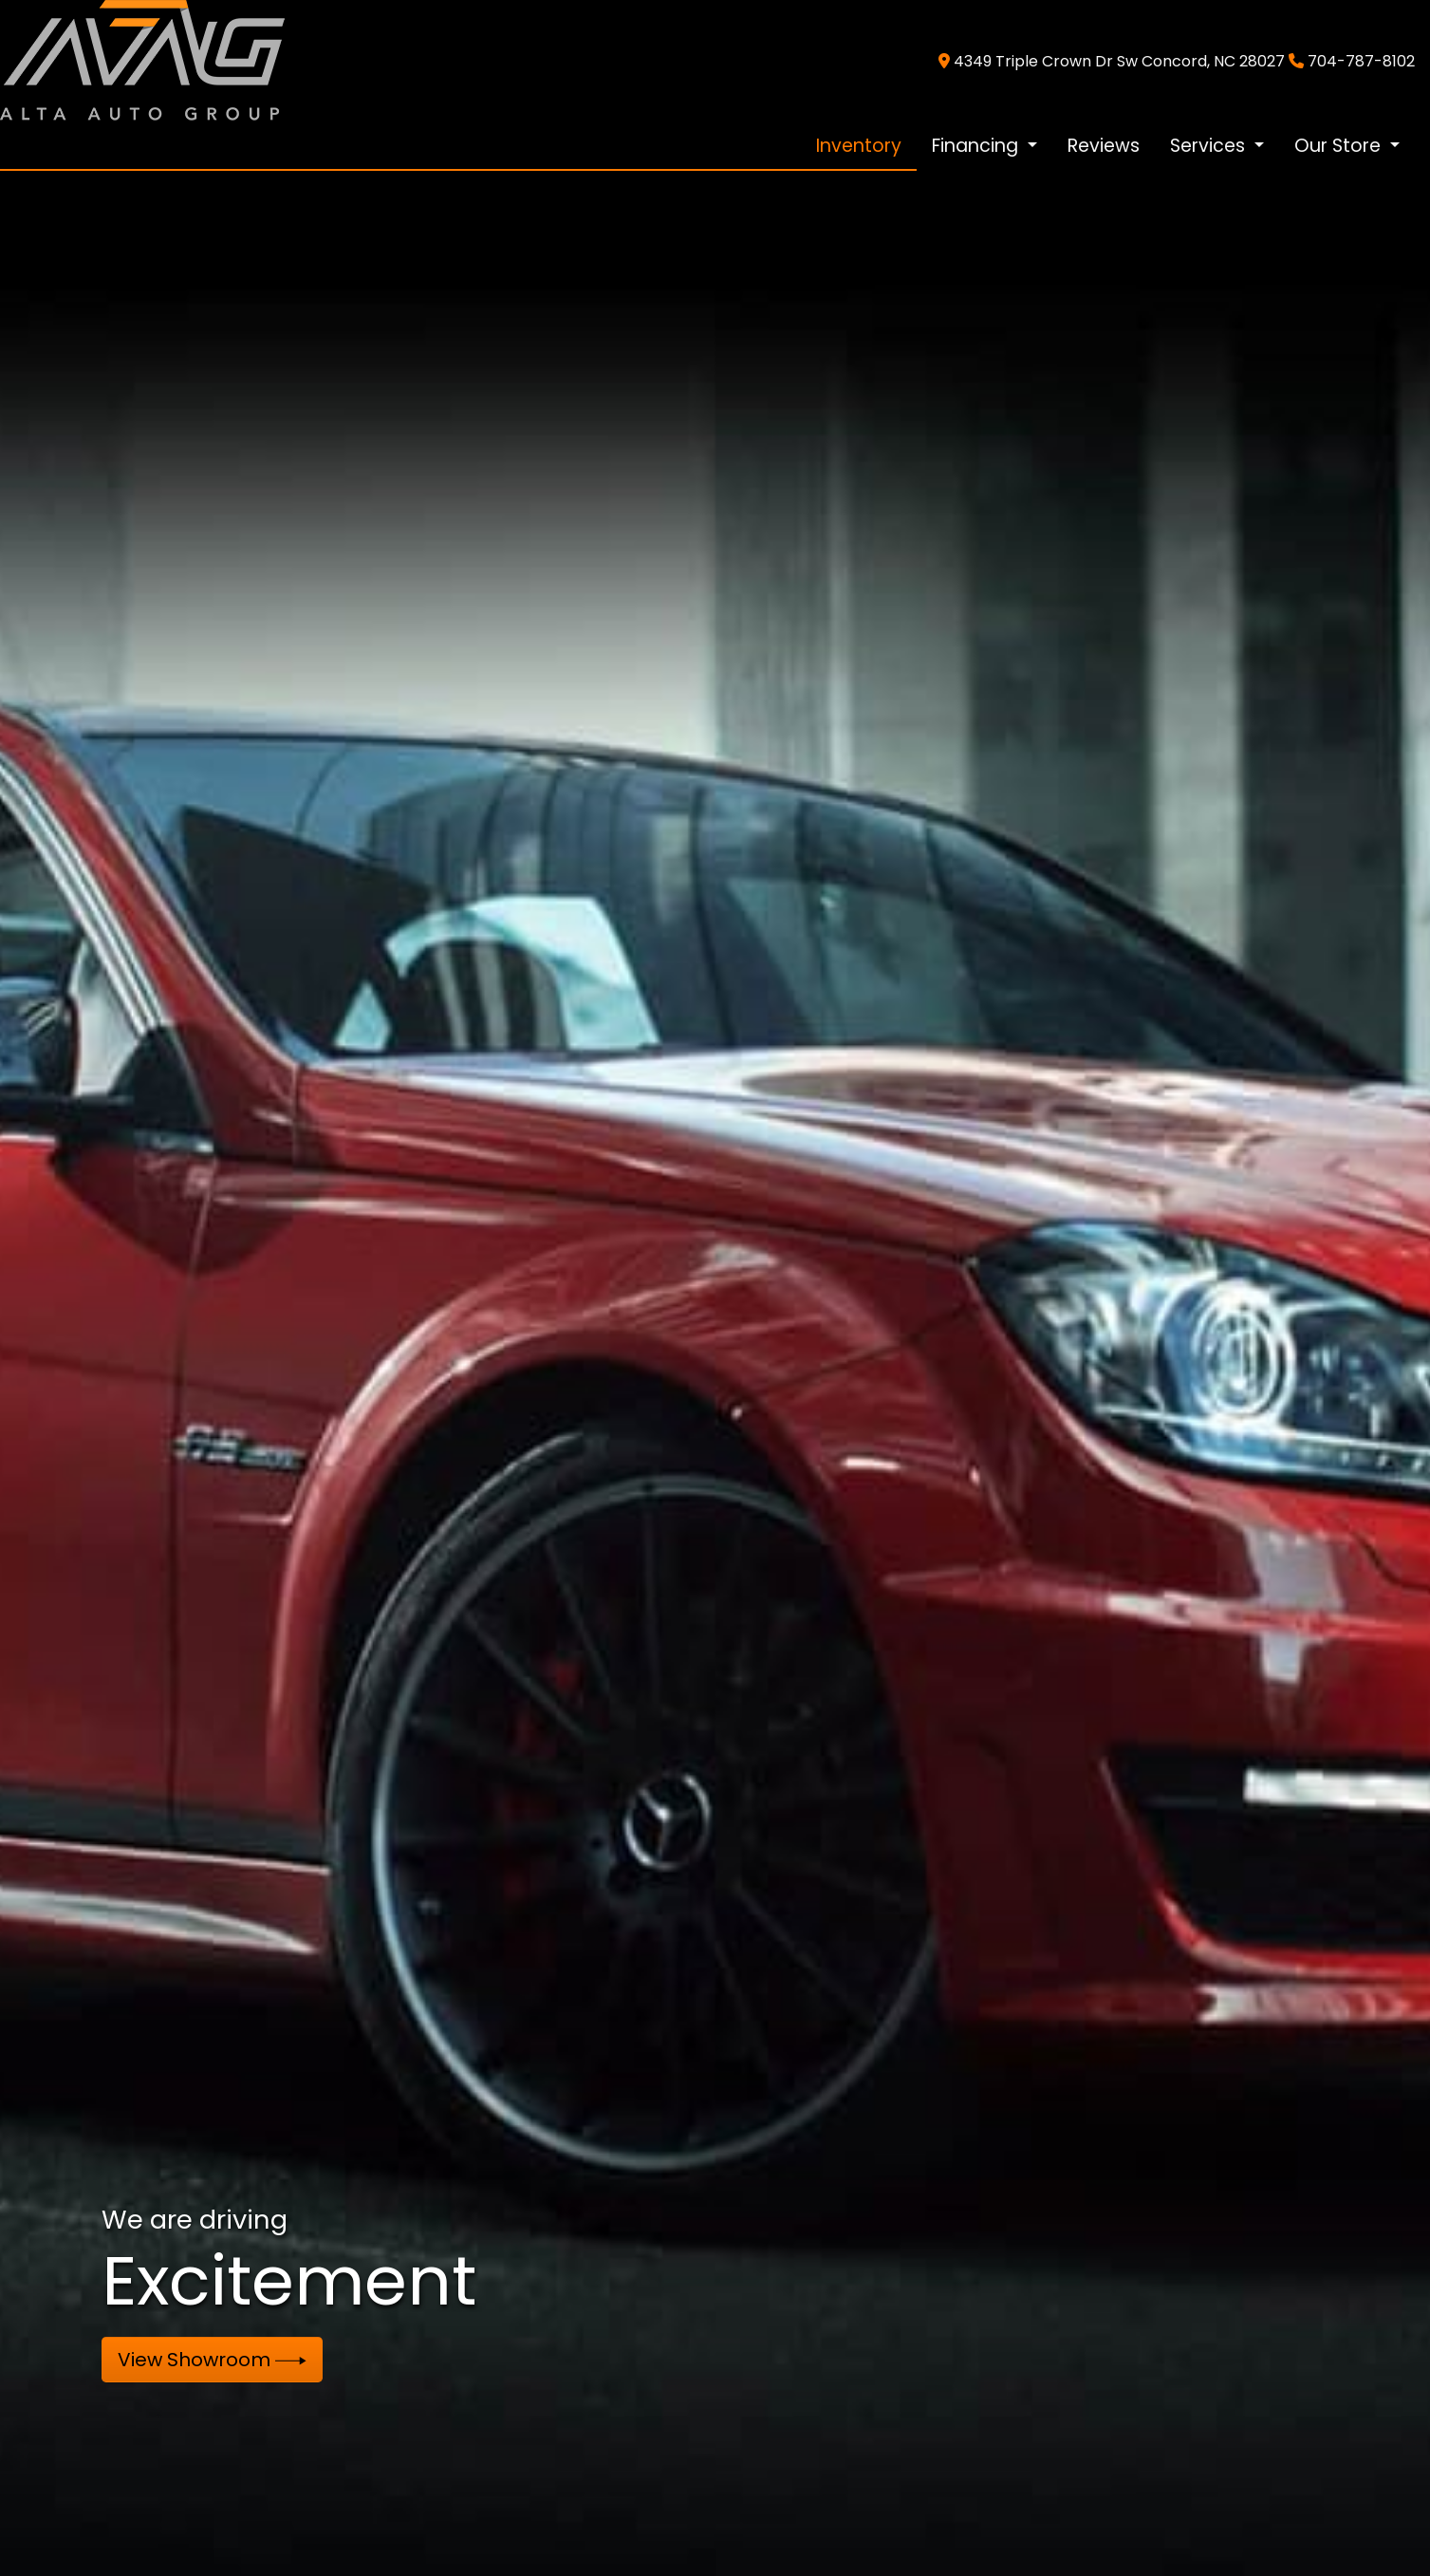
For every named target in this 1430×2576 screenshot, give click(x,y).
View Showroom (212, 2359)
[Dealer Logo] (142, 60)
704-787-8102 (1361, 61)
